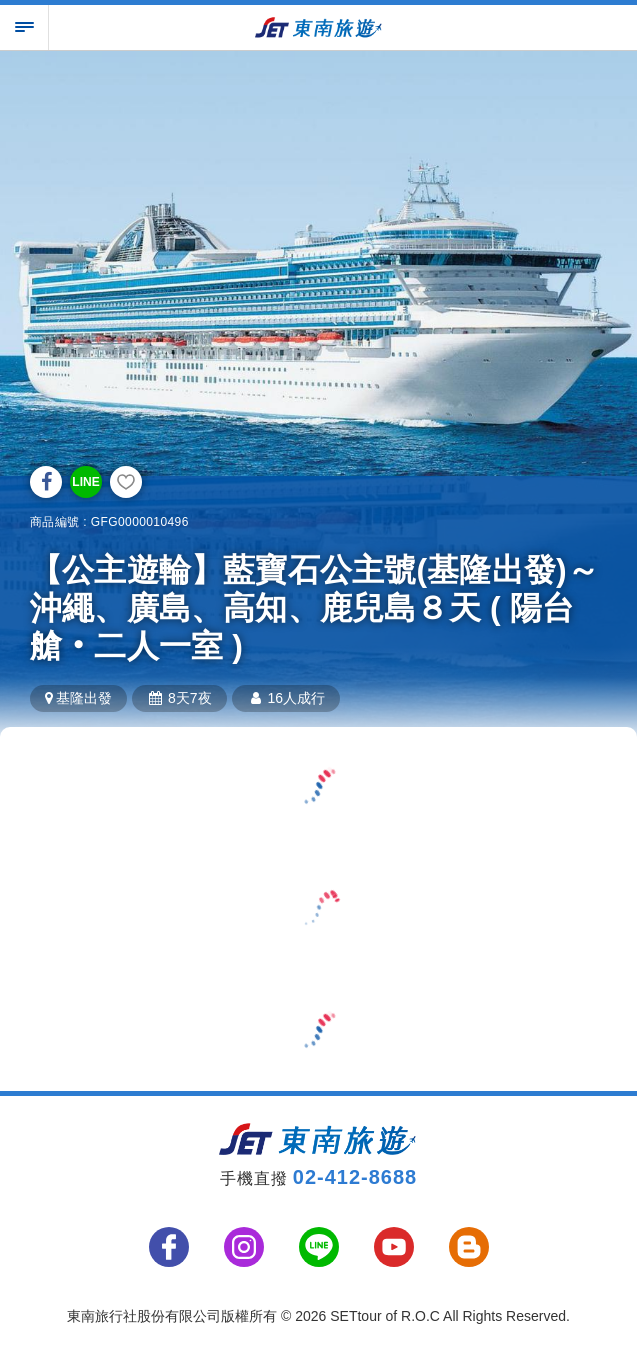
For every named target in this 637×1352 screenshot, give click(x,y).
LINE (85, 482)
